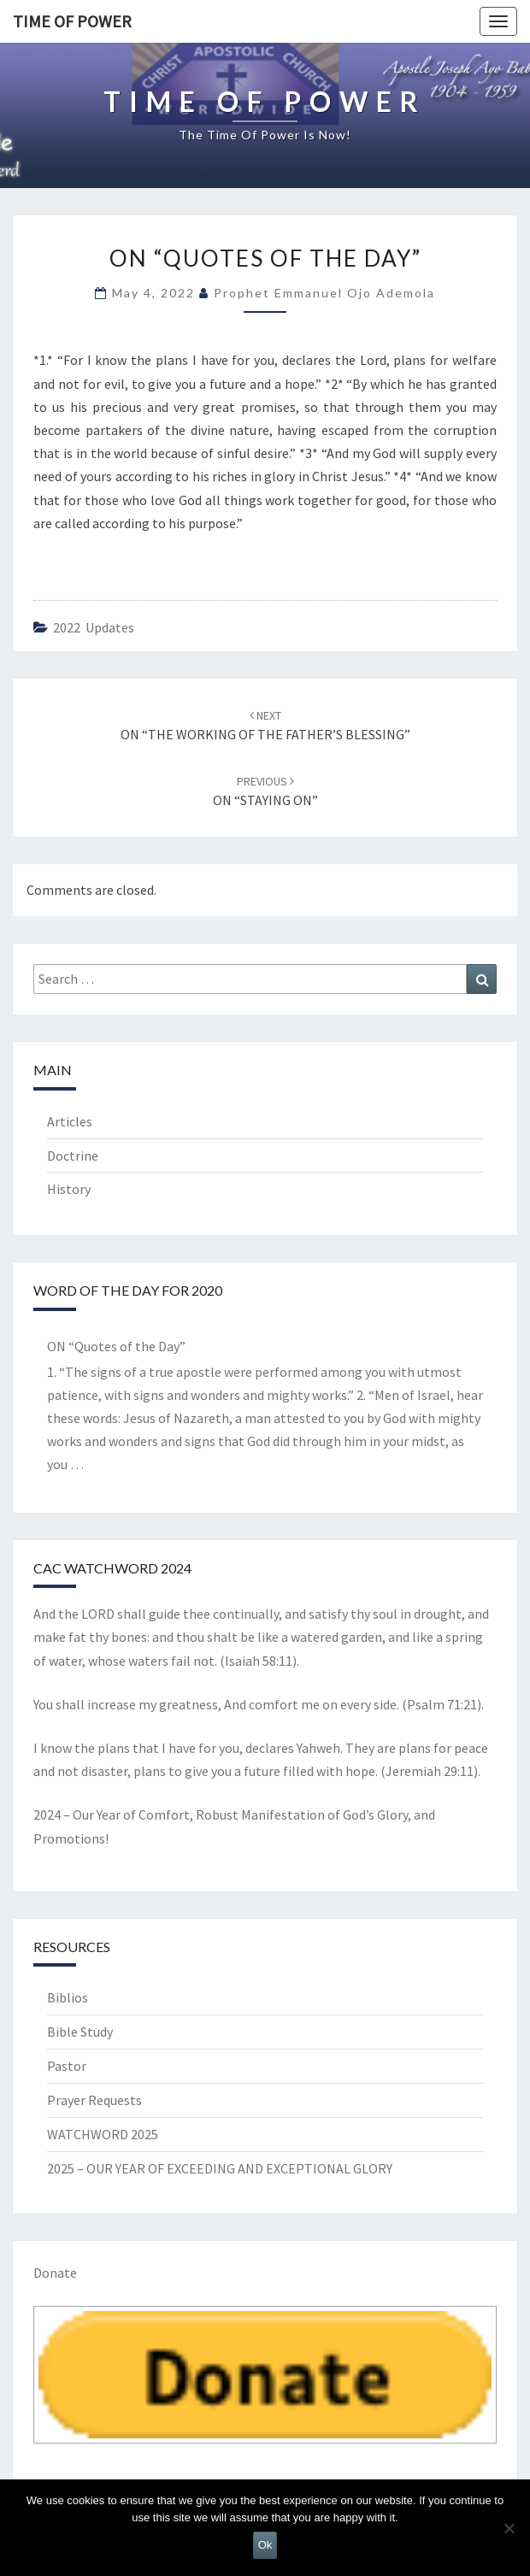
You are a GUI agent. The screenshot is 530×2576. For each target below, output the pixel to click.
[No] (508, 2528)
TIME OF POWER (72, 21)
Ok (265, 2544)
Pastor (66, 2065)
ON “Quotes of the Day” (116, 1346)
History (69, 1188)
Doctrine (72, 1155)
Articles (69, 1121)
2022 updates (93, 627)
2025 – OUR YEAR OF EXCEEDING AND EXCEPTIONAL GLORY (219, 2168)
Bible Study (80, 2031)
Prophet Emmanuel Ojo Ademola (324, 292)
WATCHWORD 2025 (102, 2134)
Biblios (67, 1997)
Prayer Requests (94, 2099)
